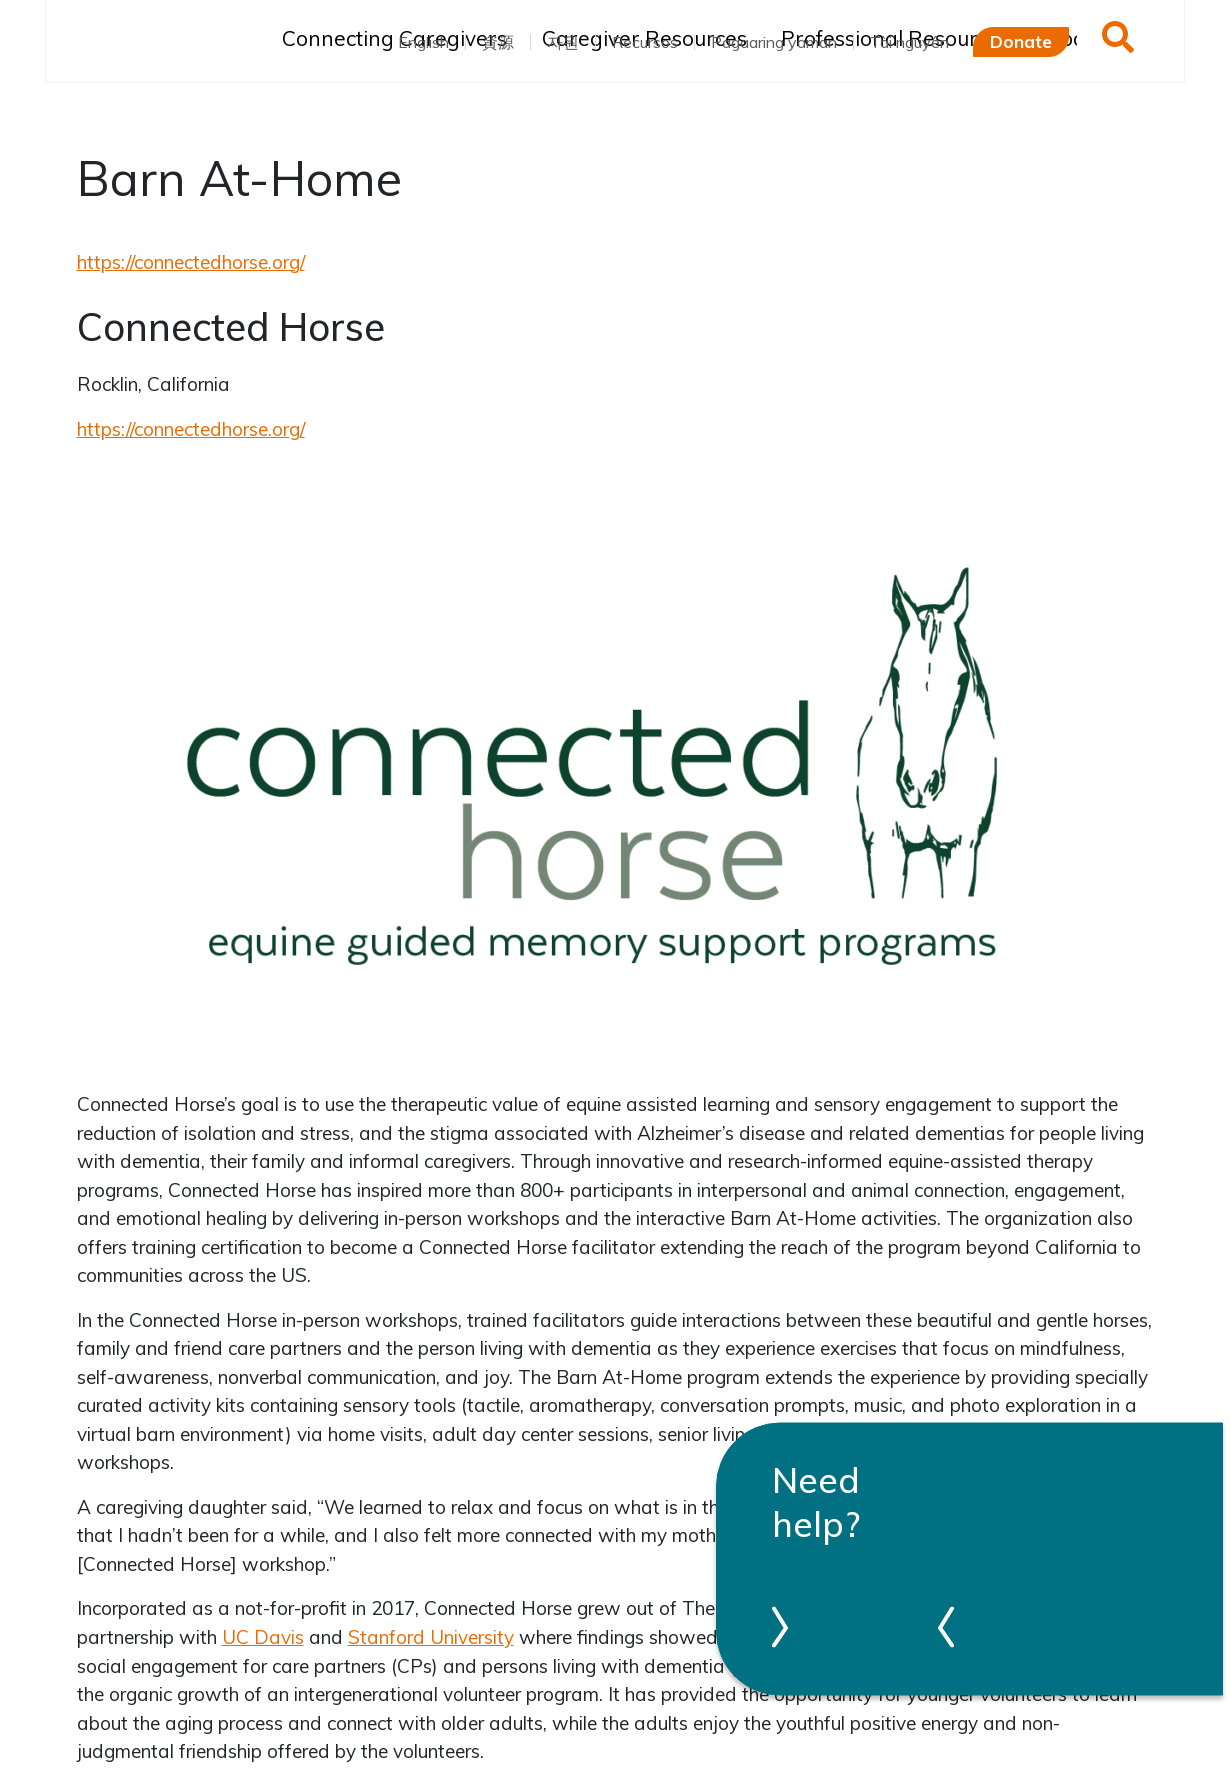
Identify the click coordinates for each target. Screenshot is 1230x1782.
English (423, 42)
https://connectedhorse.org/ (191, 262)
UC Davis (263, 1637)
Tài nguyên (909, 42)
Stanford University (431, 1637)
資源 (498, 42)
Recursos (645, 42)
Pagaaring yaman (774, 42)
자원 (563, 42)
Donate (1021, 41)
